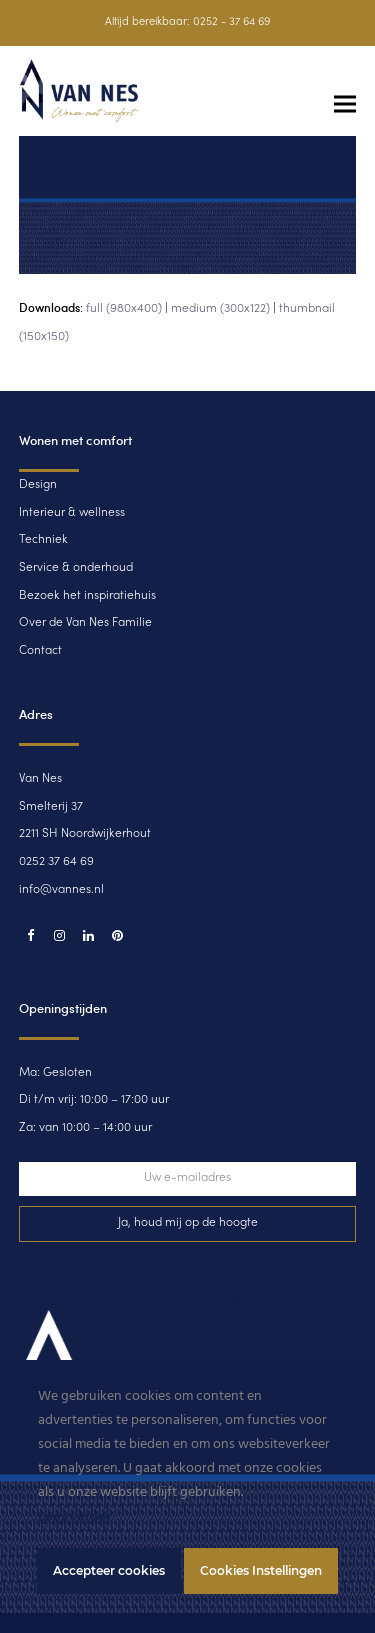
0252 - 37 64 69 (231, 22)
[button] (345, 104)
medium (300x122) (220, 309)
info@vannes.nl (61, 890)
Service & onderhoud (76, 568)
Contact (40, 651)
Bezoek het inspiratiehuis (87, 596)
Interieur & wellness (72, 513)
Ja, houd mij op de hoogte (188, 1223)
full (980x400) (124, 309)
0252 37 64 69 (56, 862)
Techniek (43, 540)
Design (38, 485)
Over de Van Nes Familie (85, 623)
